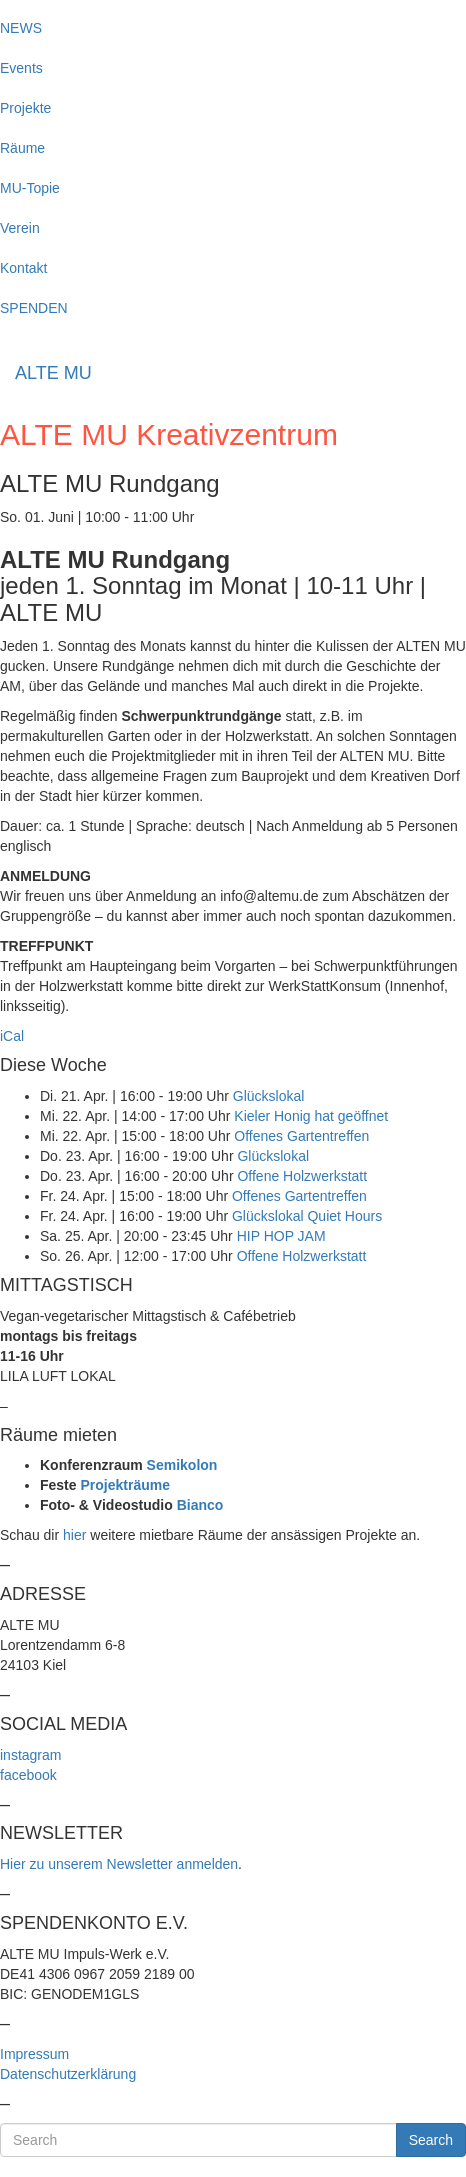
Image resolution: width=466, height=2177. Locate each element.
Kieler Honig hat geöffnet (311, 1116)
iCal (12, 1036)
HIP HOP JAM (281, 1236)
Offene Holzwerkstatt (302, 1176)
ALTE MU (53, 373)
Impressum (34, 2054)
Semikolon (182, 1465)
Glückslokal (269, 1096)
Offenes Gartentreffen (301, 1136)
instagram (30, 1755)
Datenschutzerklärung (68, 2074)
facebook (28, 1775)
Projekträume (124, 1485)
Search (431, 2140)
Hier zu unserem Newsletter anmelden (119, 1864)
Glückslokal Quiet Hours (307, 1216)
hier (74, 1535)
